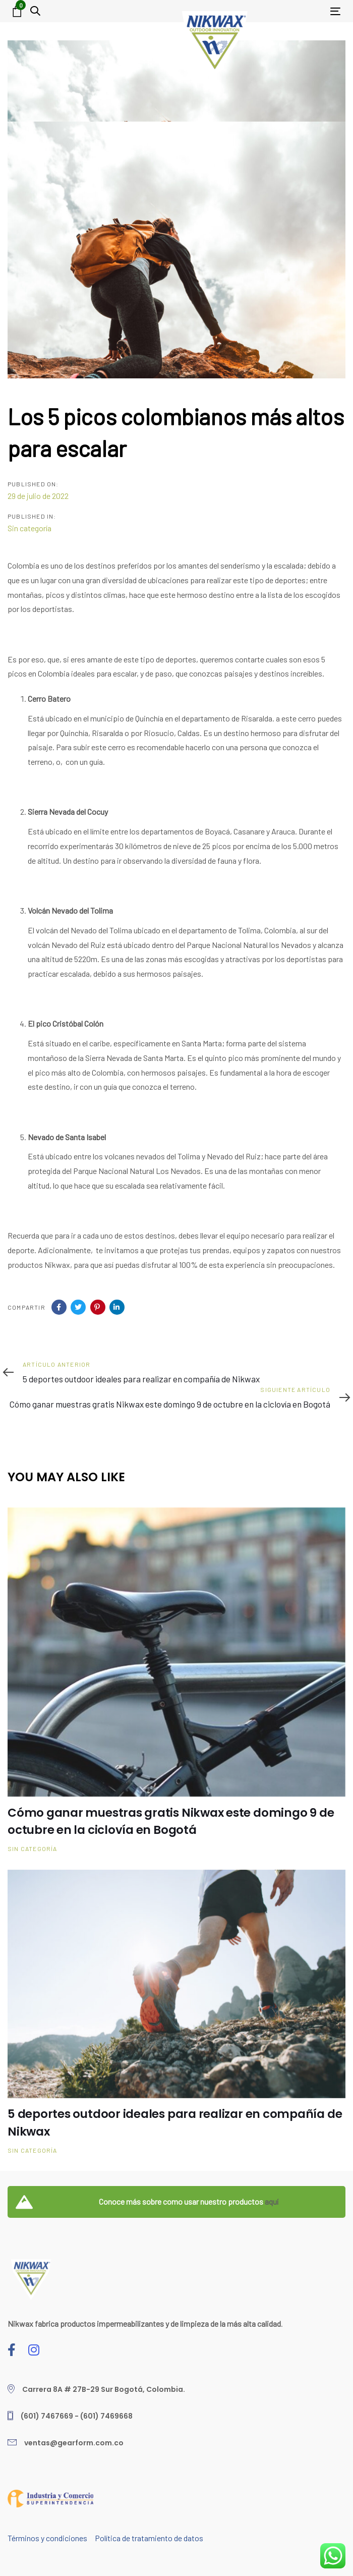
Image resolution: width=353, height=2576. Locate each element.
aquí (271, 2201)
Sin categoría (29, 528)
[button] (35, 11)
